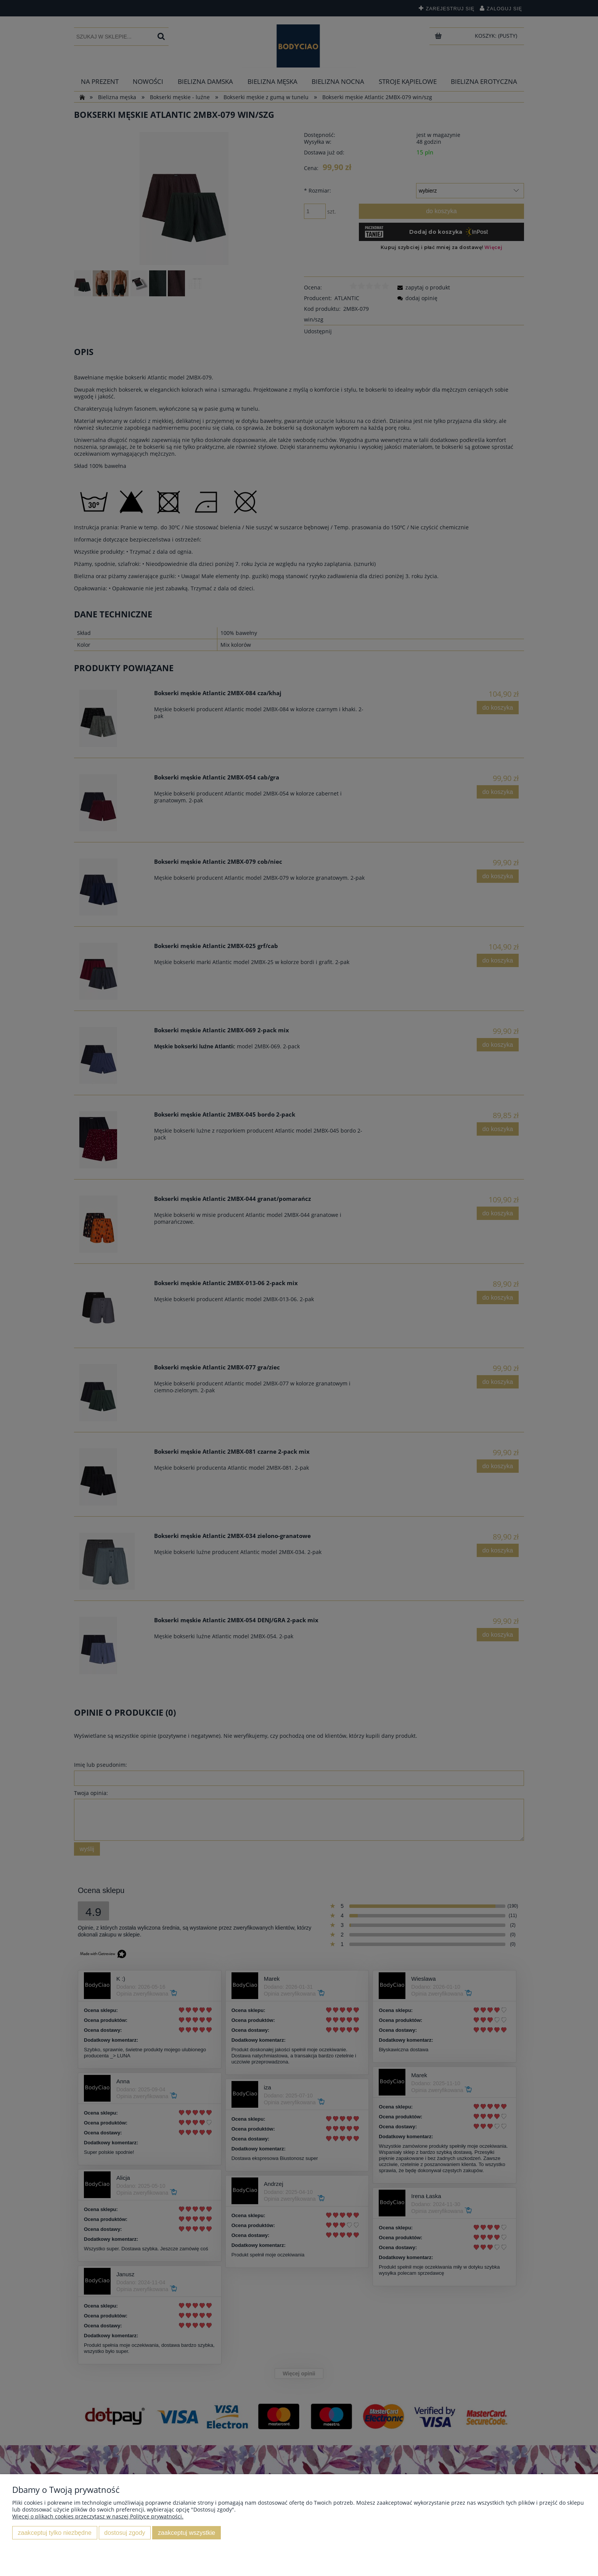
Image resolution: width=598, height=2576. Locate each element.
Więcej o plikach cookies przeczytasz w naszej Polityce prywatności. (97, 2516)
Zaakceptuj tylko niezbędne (55, 2532)
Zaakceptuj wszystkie (186, 2532)
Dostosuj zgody (124, 2532)
